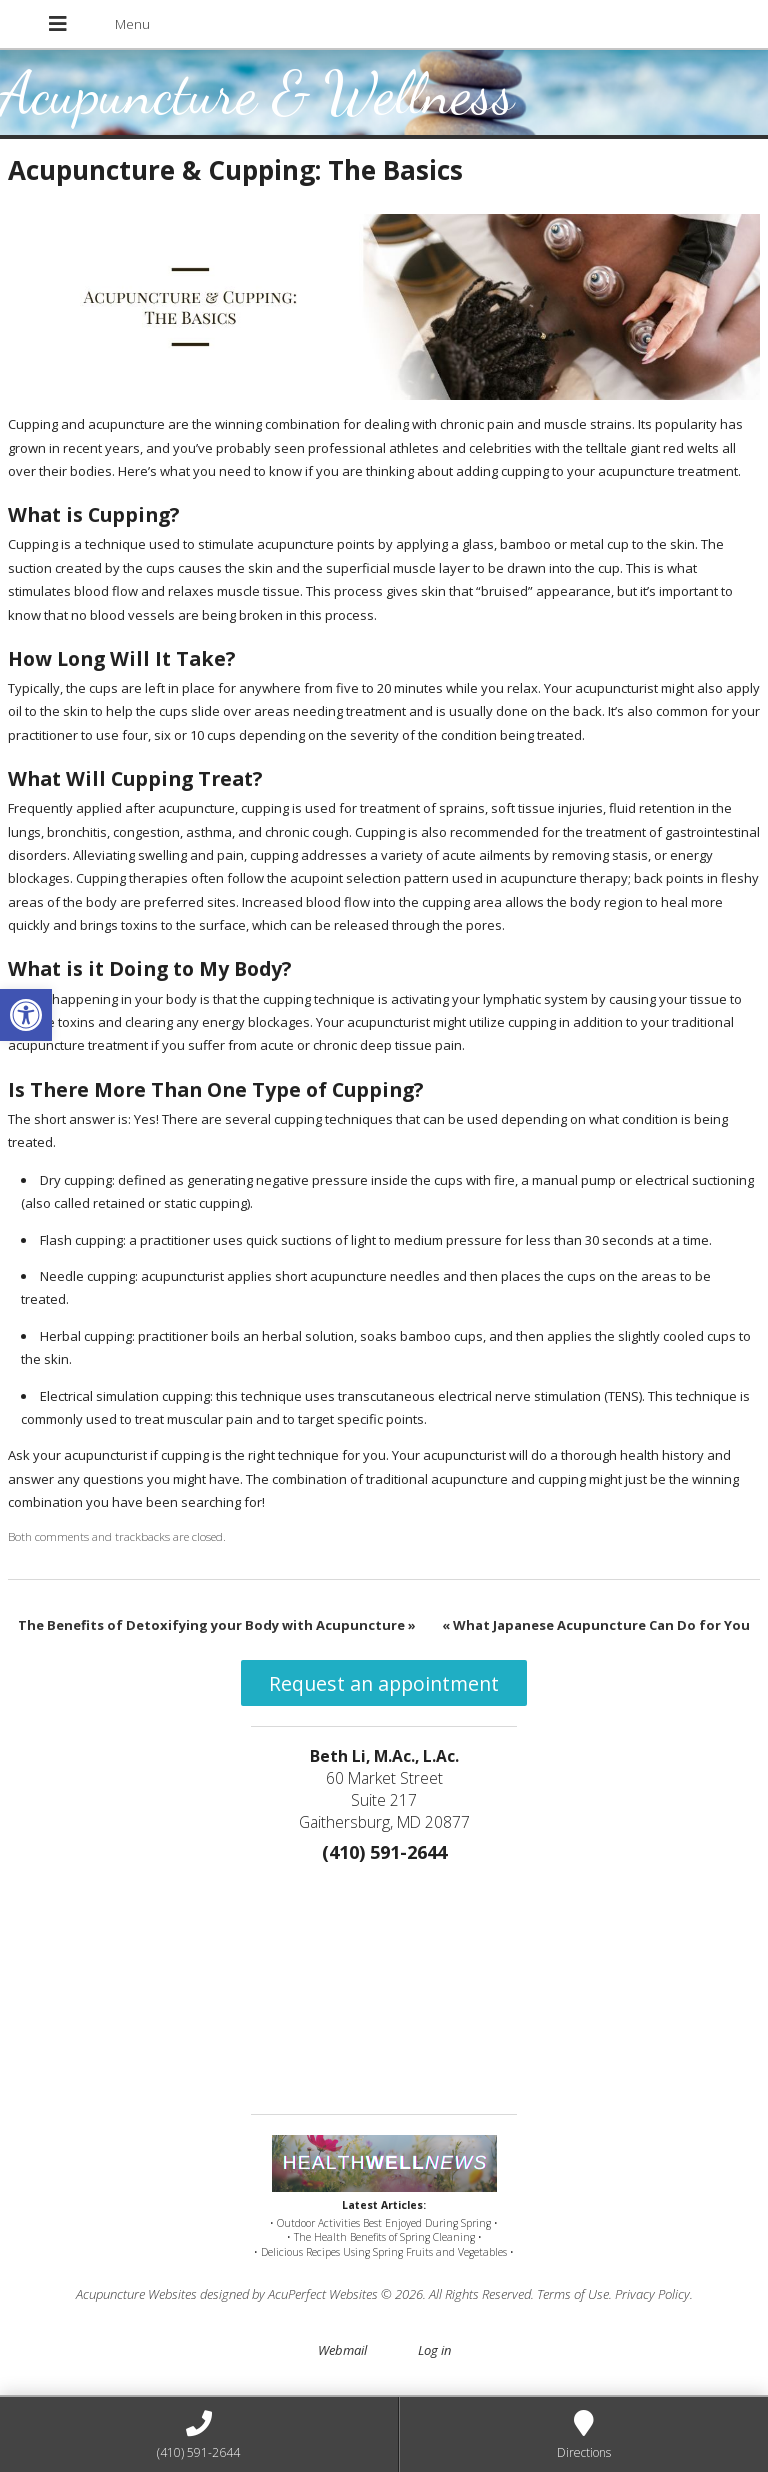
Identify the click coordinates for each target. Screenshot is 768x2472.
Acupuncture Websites (136, 2294)
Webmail (342, 2350)
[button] (26, 1015)
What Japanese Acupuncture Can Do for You (596, 1625)
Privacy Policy (652, 2294)
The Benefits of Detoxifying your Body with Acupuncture (217, 1625)
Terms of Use (573, 2294)
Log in (434, 2350)
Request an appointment (384, 1683)
